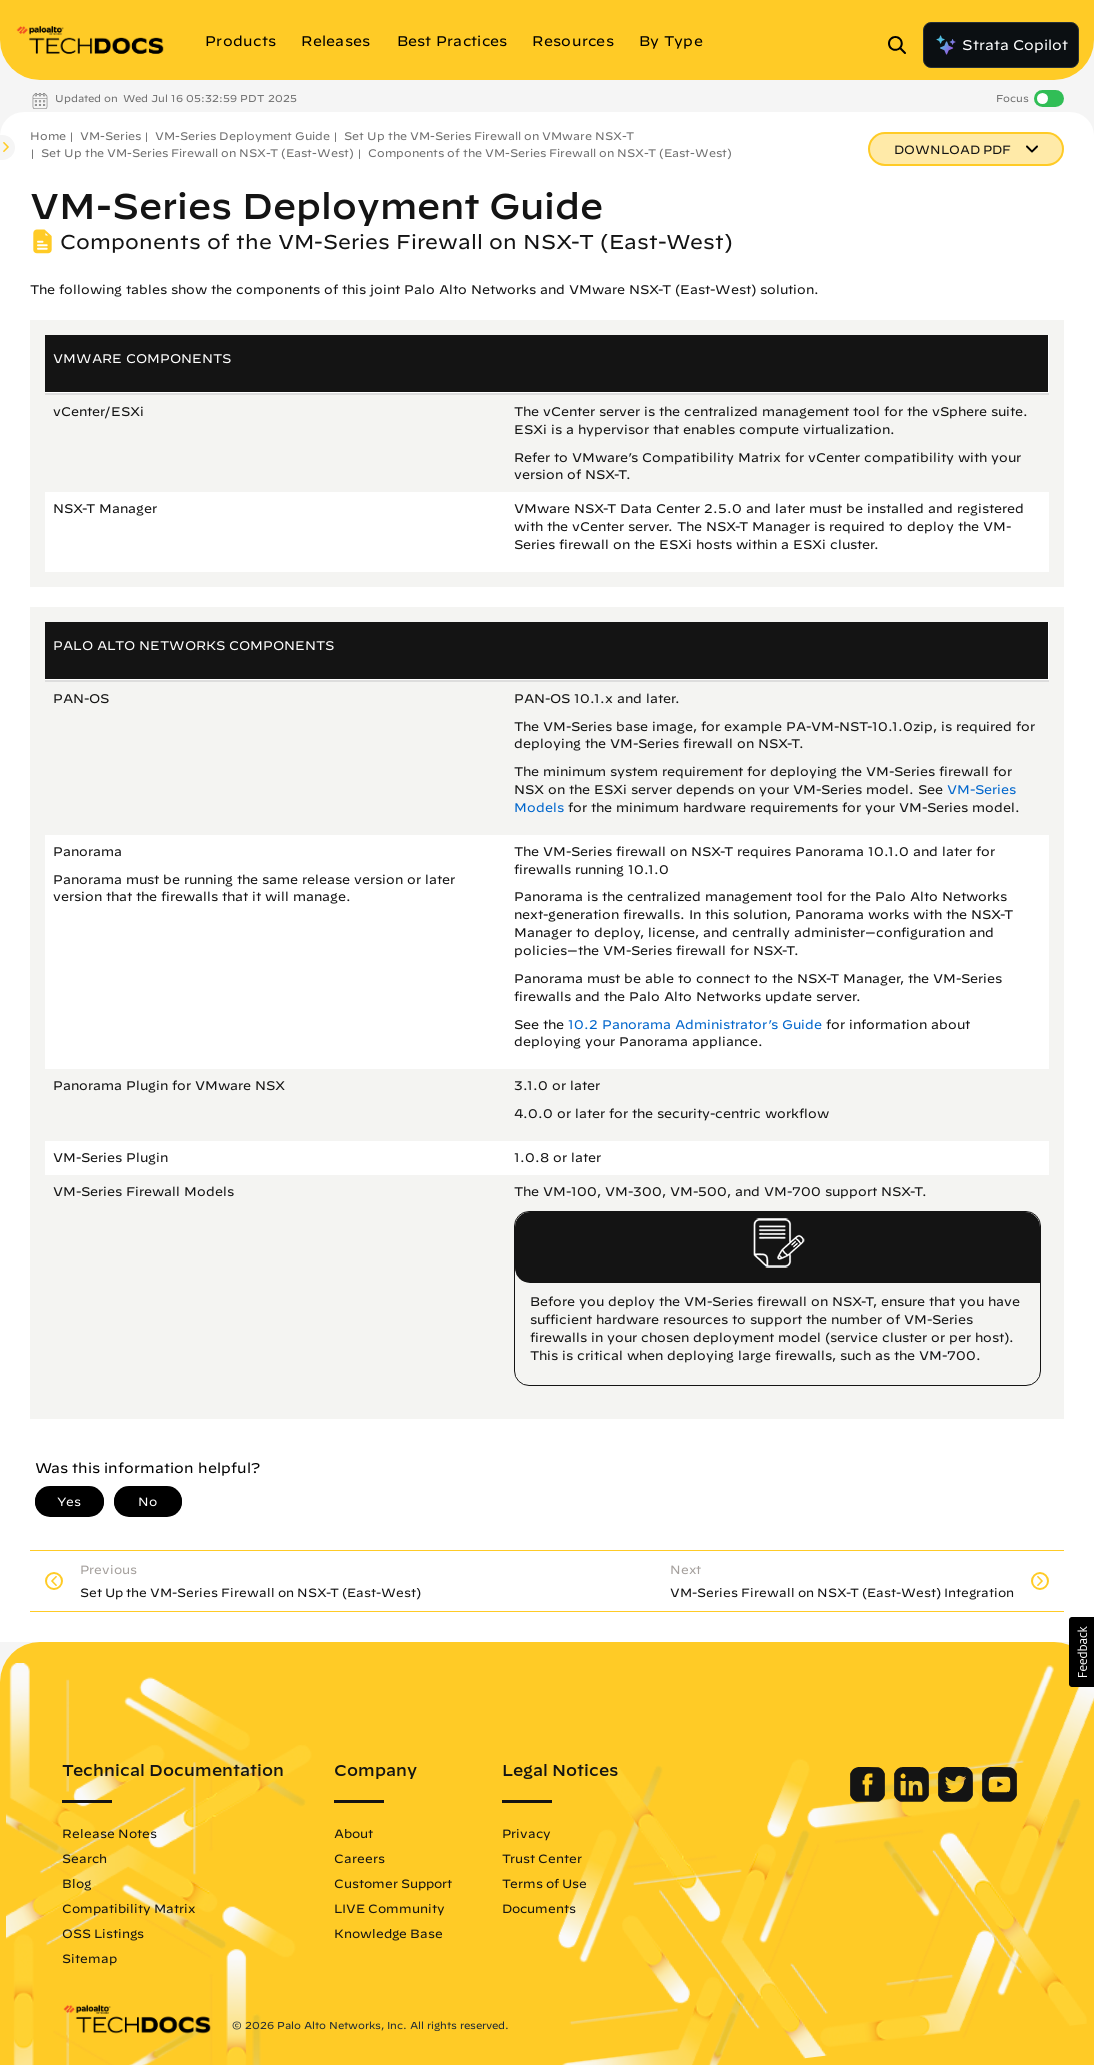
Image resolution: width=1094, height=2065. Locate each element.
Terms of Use (544, 1883)
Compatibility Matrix (128, 1908)
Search (84, 1858)
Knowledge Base (388, 1933)
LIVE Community (389, 1908)
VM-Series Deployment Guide (242, 135)
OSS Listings (103, 1933)
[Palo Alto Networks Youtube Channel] (999, 1797)
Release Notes (109, 1833)
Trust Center (542, 1858)
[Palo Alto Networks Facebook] (869, 1797)
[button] (1081, 1652)
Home (48, 135)
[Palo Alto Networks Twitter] (957, 1797)
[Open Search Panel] (903, 45)
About (353, 1833)
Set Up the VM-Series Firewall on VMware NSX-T (489, 135)
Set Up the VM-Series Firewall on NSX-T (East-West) (197, 152)
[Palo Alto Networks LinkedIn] (913, 1797)
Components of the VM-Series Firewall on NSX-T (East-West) (550, 152)
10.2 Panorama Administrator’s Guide (695, 1024)
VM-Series (110, 135)
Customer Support (393, 1883)
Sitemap (89, 1958)
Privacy (526, 1833)
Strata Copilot (1001, 45)
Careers (359, 1858)
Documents (539, 1908)
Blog (76, 1883)
